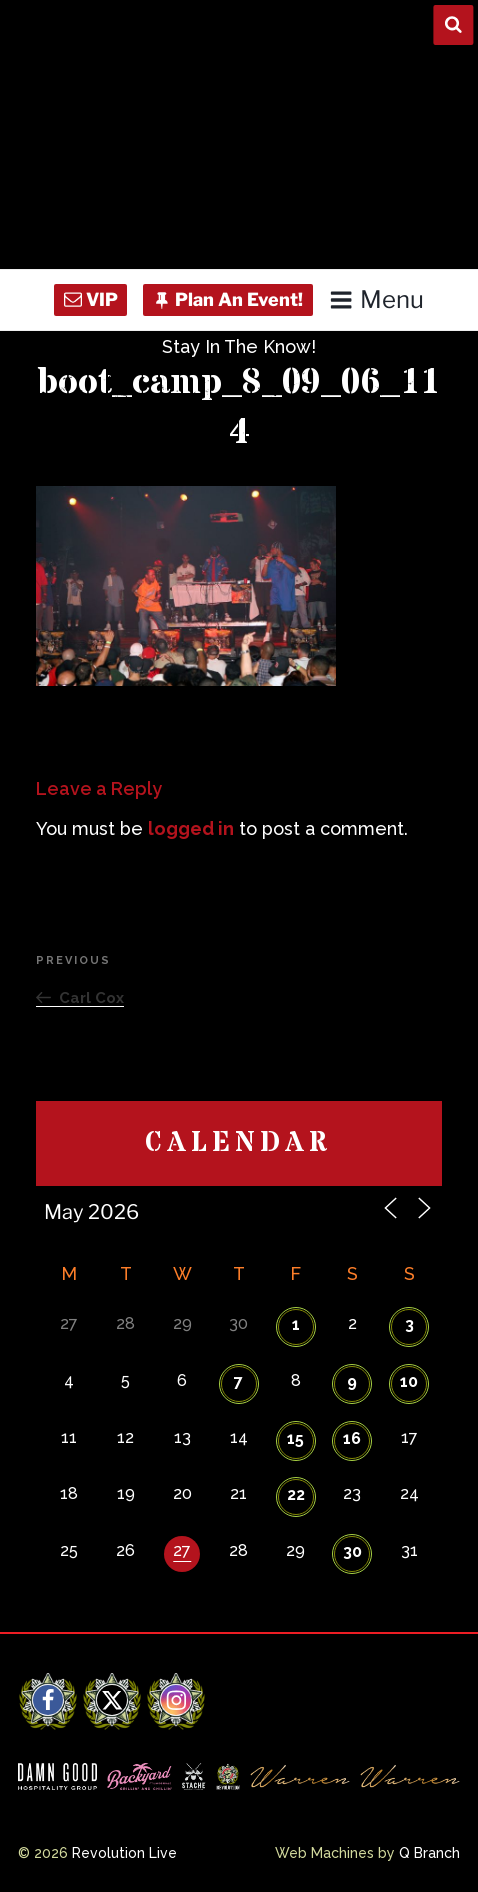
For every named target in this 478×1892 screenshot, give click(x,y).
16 (352, 1438)
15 (295, 1438)
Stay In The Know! (239, 346)
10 (409, 1381)
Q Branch (429, 1853)
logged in (191, 828)
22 (296, 1494)
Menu (376, 299)
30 (352, 1551)
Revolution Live (124, 1853)
